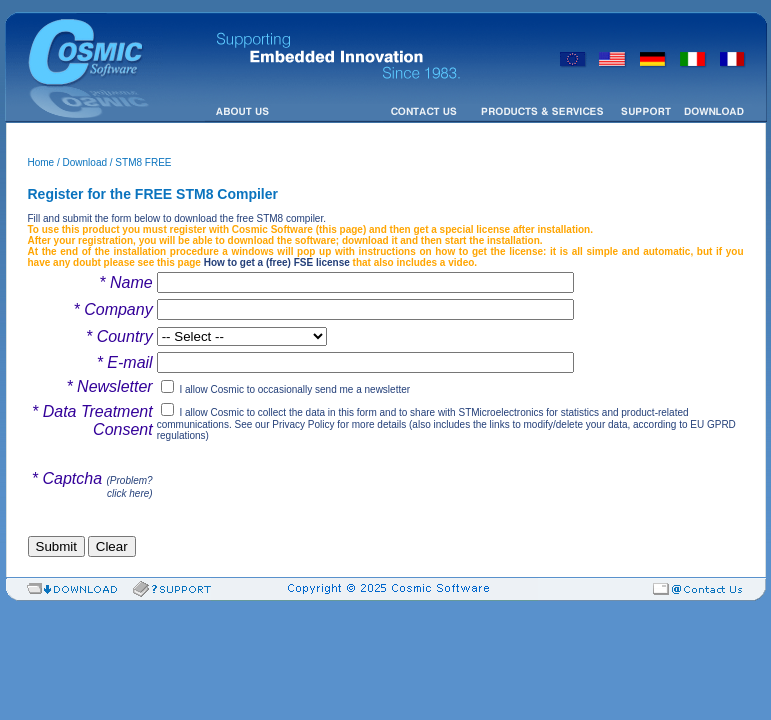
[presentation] (309, 484)
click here (128, 493)
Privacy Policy (303, 424)
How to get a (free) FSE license (277, 262)
